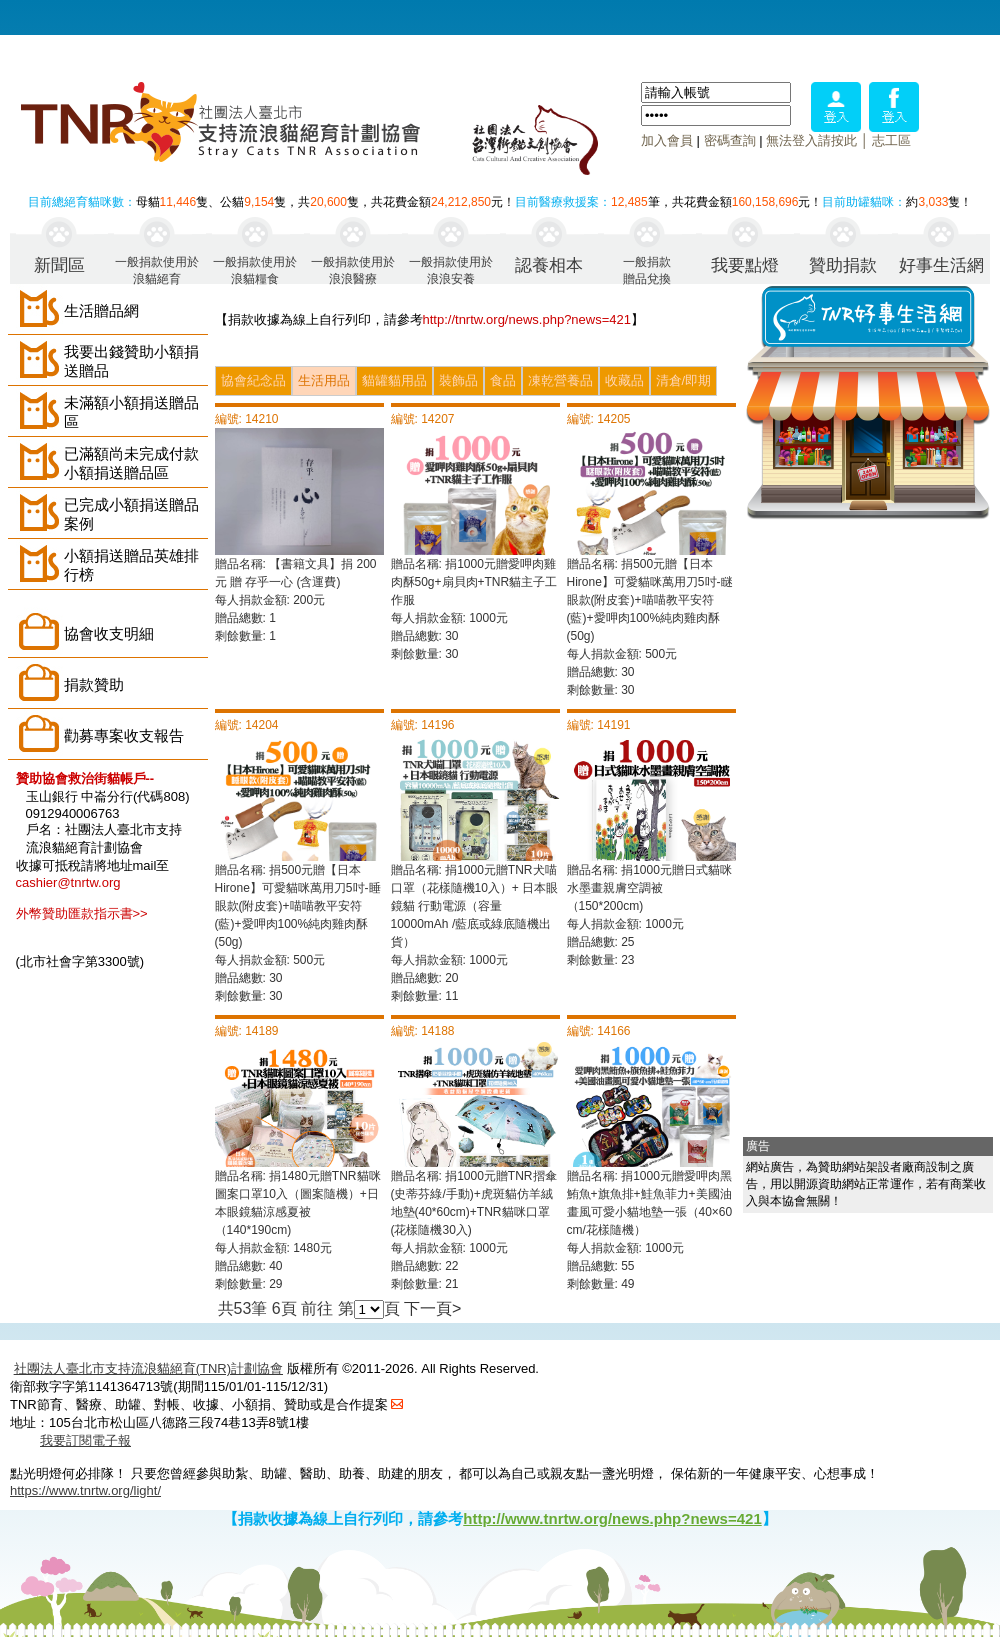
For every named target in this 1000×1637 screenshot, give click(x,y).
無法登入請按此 (811, 140)
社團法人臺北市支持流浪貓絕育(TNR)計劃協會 (148, 1368)
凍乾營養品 (560, 380)
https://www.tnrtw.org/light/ (85, 1490)
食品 (503, 380)
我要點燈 (745, 265)
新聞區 (59, 265)
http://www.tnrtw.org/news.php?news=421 (612, 1518)
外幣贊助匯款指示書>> (82, 913)
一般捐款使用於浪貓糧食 (255, 269)
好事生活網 (941, 265)
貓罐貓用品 (394, 380)
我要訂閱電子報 (85, 1440)
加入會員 (667, 140)
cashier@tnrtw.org (68, 882)
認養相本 (549, 265)
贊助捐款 (843, 265)
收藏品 (624, 380)
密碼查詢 (730, 140)
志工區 (891, 140)
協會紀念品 (253, 380)
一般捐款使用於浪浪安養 (451, 269)
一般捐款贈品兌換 (647, 269)
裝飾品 (458, 380)
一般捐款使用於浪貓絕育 (157, 269)
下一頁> (432, 1308)
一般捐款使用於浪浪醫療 (353, 269)
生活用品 (324, 380)
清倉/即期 (684, 380)
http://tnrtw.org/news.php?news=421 (527, 319)
